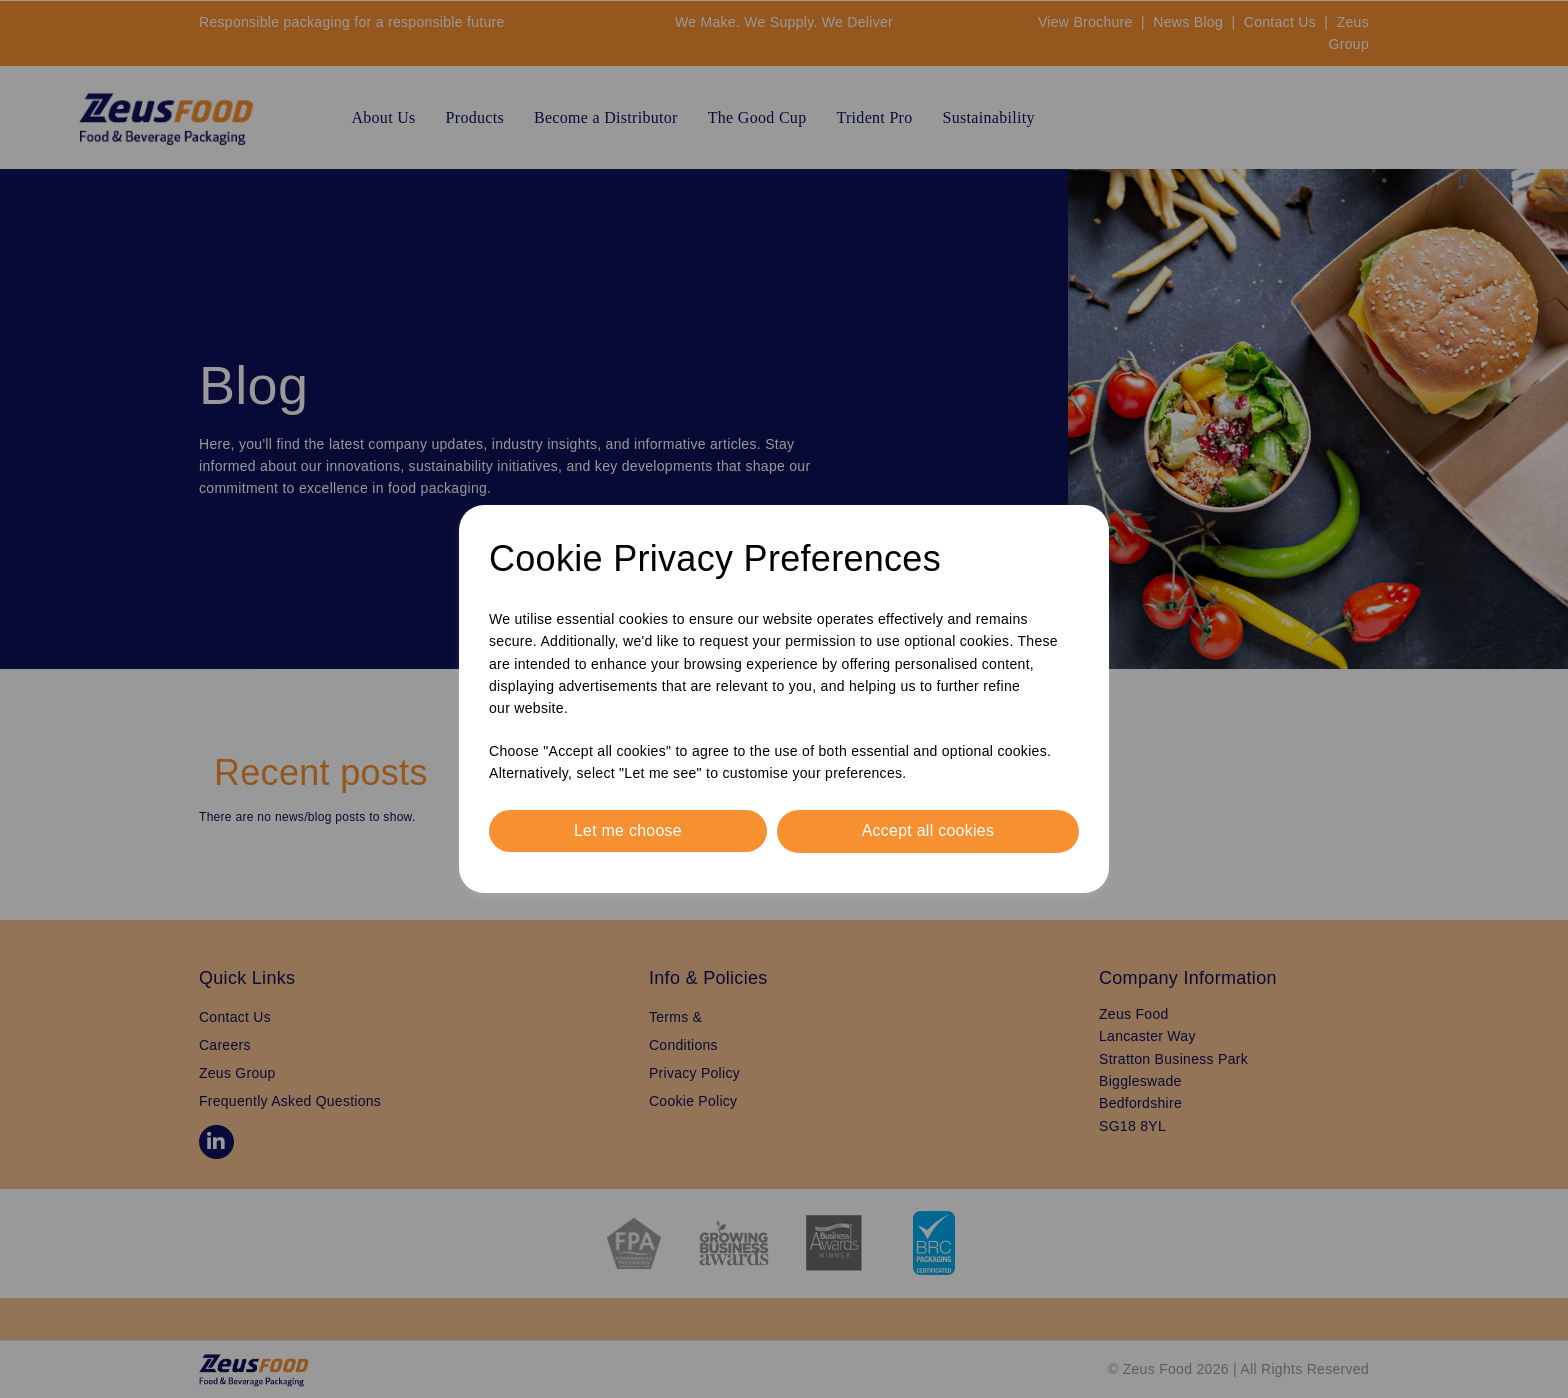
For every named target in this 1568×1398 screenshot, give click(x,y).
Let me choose (627, 830)
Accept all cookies (927, 830)
